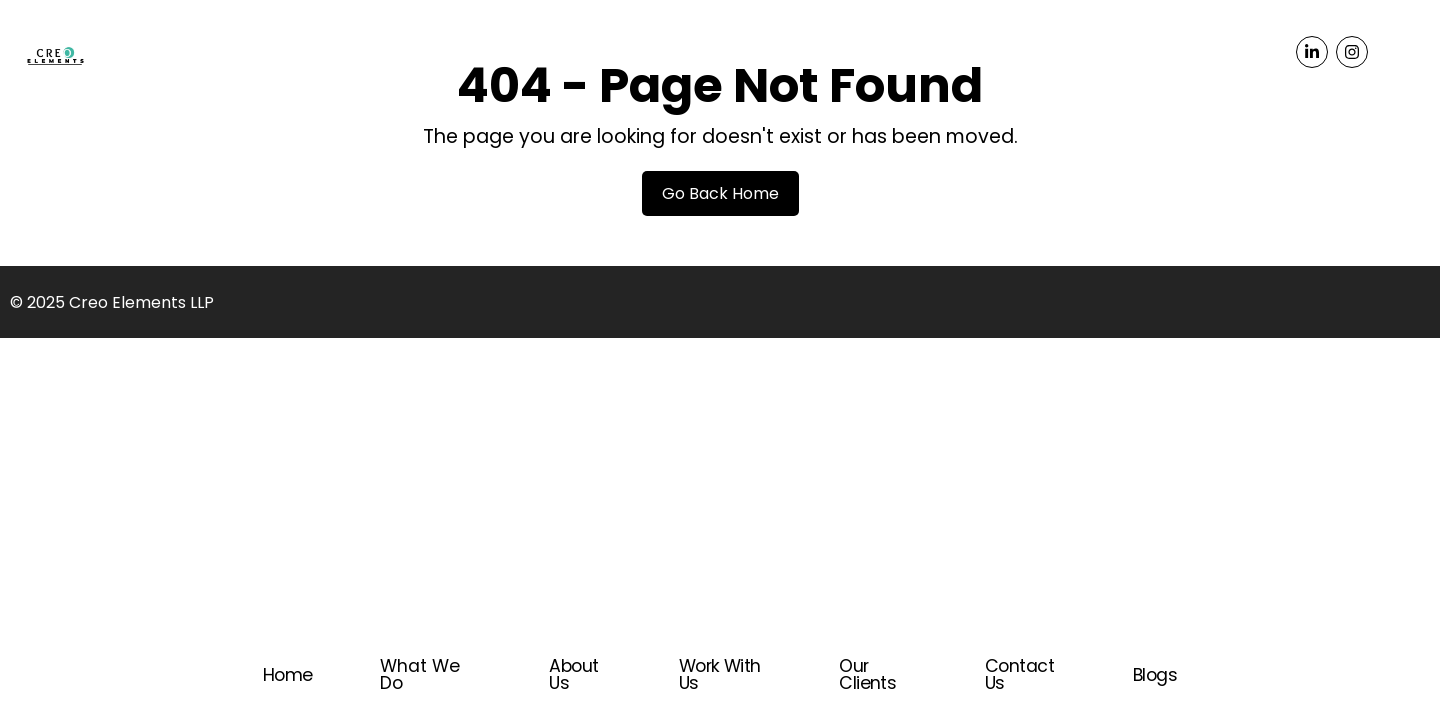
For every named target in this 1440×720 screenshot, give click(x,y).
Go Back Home (720, 193)
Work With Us (720, 674)
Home (288, 675)
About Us (573, 674)
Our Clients (867, 674)
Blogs (1155, 675)
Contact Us (1019, 674)
